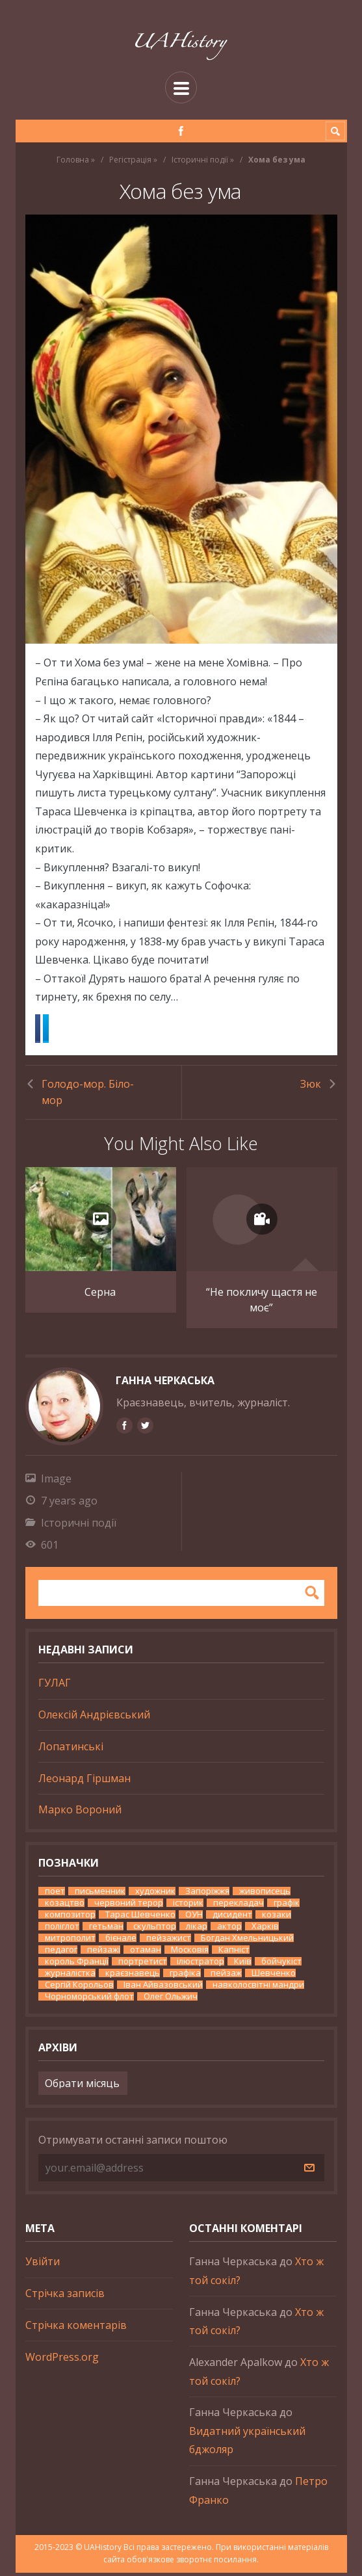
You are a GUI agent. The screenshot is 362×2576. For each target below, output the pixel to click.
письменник (100, 1894)
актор (229, 1929)
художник (155, 1894)
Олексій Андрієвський (94, 1718)
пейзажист (168, 1941)
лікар (196, 1929)
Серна (100, 1295)
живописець (265, 1894)
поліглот (62, 1929)
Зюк (310, 1084)
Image (56, 1482)
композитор (70, 1917)
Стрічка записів (65, 2296)
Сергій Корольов (79, 1988)
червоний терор (128, 1906)
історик (188, 1906)
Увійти (42, 2264)
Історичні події (200, 159)
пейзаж (226, 1976)
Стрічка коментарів (76, 2328)
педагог (61, 1953)
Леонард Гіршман (84, 1781)
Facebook (61, 1028)
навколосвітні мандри (258, 1988)
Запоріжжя (207, 1894)
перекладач (238, 1906)
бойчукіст (281, 1964)
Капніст (234, 1953)
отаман (145, 1953)
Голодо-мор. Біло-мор (88, 1092)
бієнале (120, 1941)
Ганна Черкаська (165, 1383)
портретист (142, 1964)
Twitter (111, 1028)
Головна (73, 159)
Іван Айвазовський (163, 1988)
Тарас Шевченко (140, 1917)
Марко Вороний (80, 1813)
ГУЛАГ (54, 1686)
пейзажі (103, 1953)
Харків (265, 1929)
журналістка (70, 1976)
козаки (276, 1917)
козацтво (64, 1906)
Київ (243, 1964)
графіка (185, 1976)
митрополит (70, 1941)
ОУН (194, 1917)
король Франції (77, 1964)
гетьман (106, 1929)
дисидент (232, 1917)
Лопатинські (70, 1749)
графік (287, 1906)
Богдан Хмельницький (247, 1941)
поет (55, 1894)
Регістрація (130, 159)
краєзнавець (132, 1976)
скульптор (154, 1929)
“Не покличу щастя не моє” (261, 1303)
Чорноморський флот (89, 1999)
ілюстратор (200, 1964)
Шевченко (274, 1976)
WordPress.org (62, 2359)
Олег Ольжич (171, 1999)
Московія (190, 1953)
